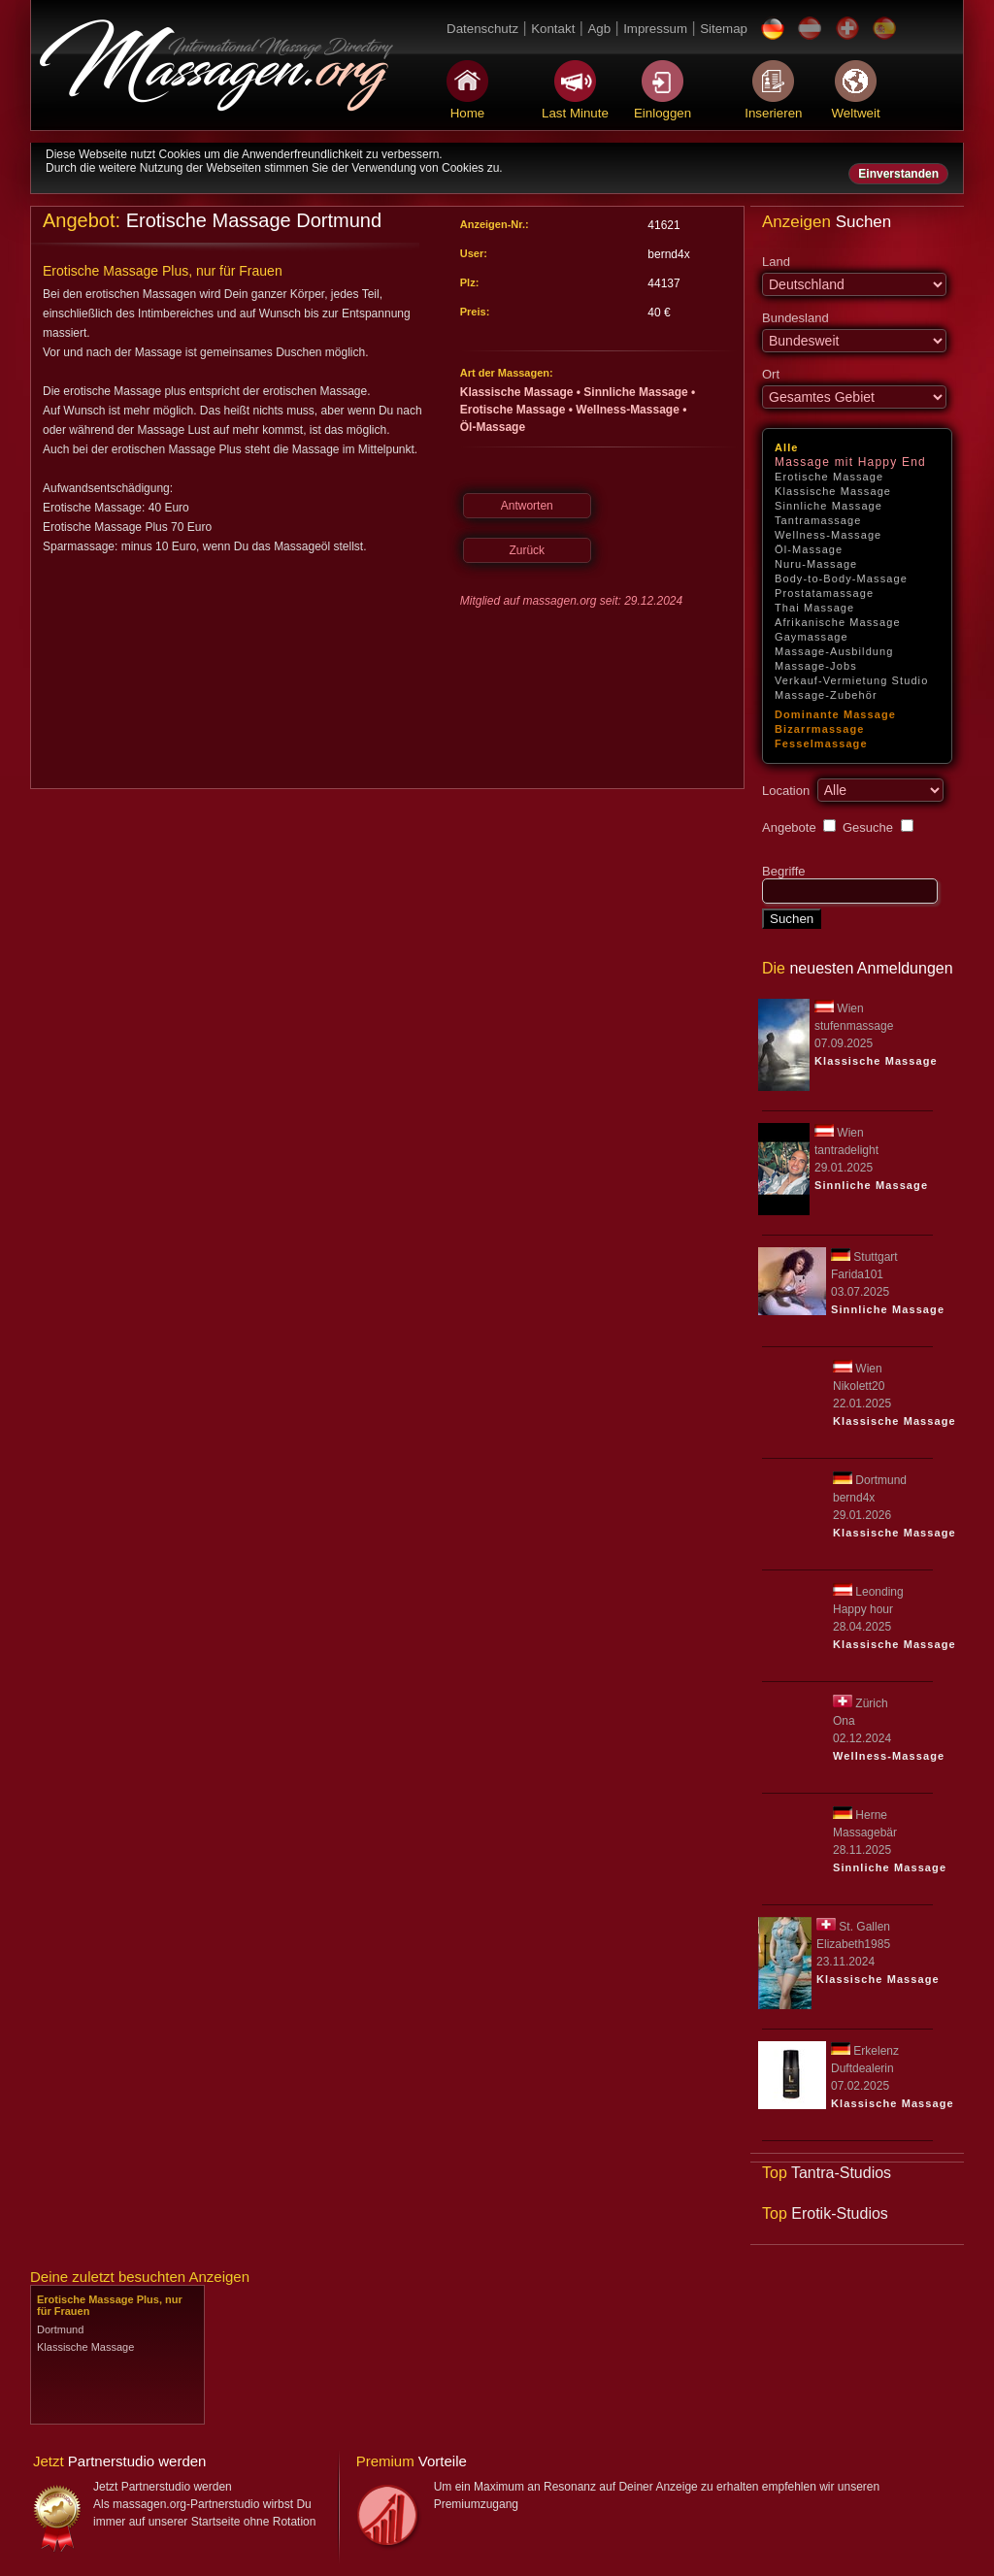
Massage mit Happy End (850, 462)
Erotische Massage (829, 476)
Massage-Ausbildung (834, 651)
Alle (787, 447)
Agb (599, 28)
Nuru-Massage (816, 564)
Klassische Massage (833, 491)
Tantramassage (818, 520)
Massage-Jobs (816, 666)
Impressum (655, 28)
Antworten (527, 505)
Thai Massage (814, 607)
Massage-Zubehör (826, 695)
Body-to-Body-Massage (841, 578)
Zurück (527, 550)
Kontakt (553, 28)
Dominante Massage (835, 714)
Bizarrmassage (820, 729)
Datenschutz (482, 28)
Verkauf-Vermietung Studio (851, 680)
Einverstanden (898, 174)
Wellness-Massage (828, 535)
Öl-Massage (809, 549)
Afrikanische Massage (838, 622)
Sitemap (723, 28)
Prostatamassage (824, 593)
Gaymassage (811, 637)
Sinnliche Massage (828, 506)
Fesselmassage (821, 743)
